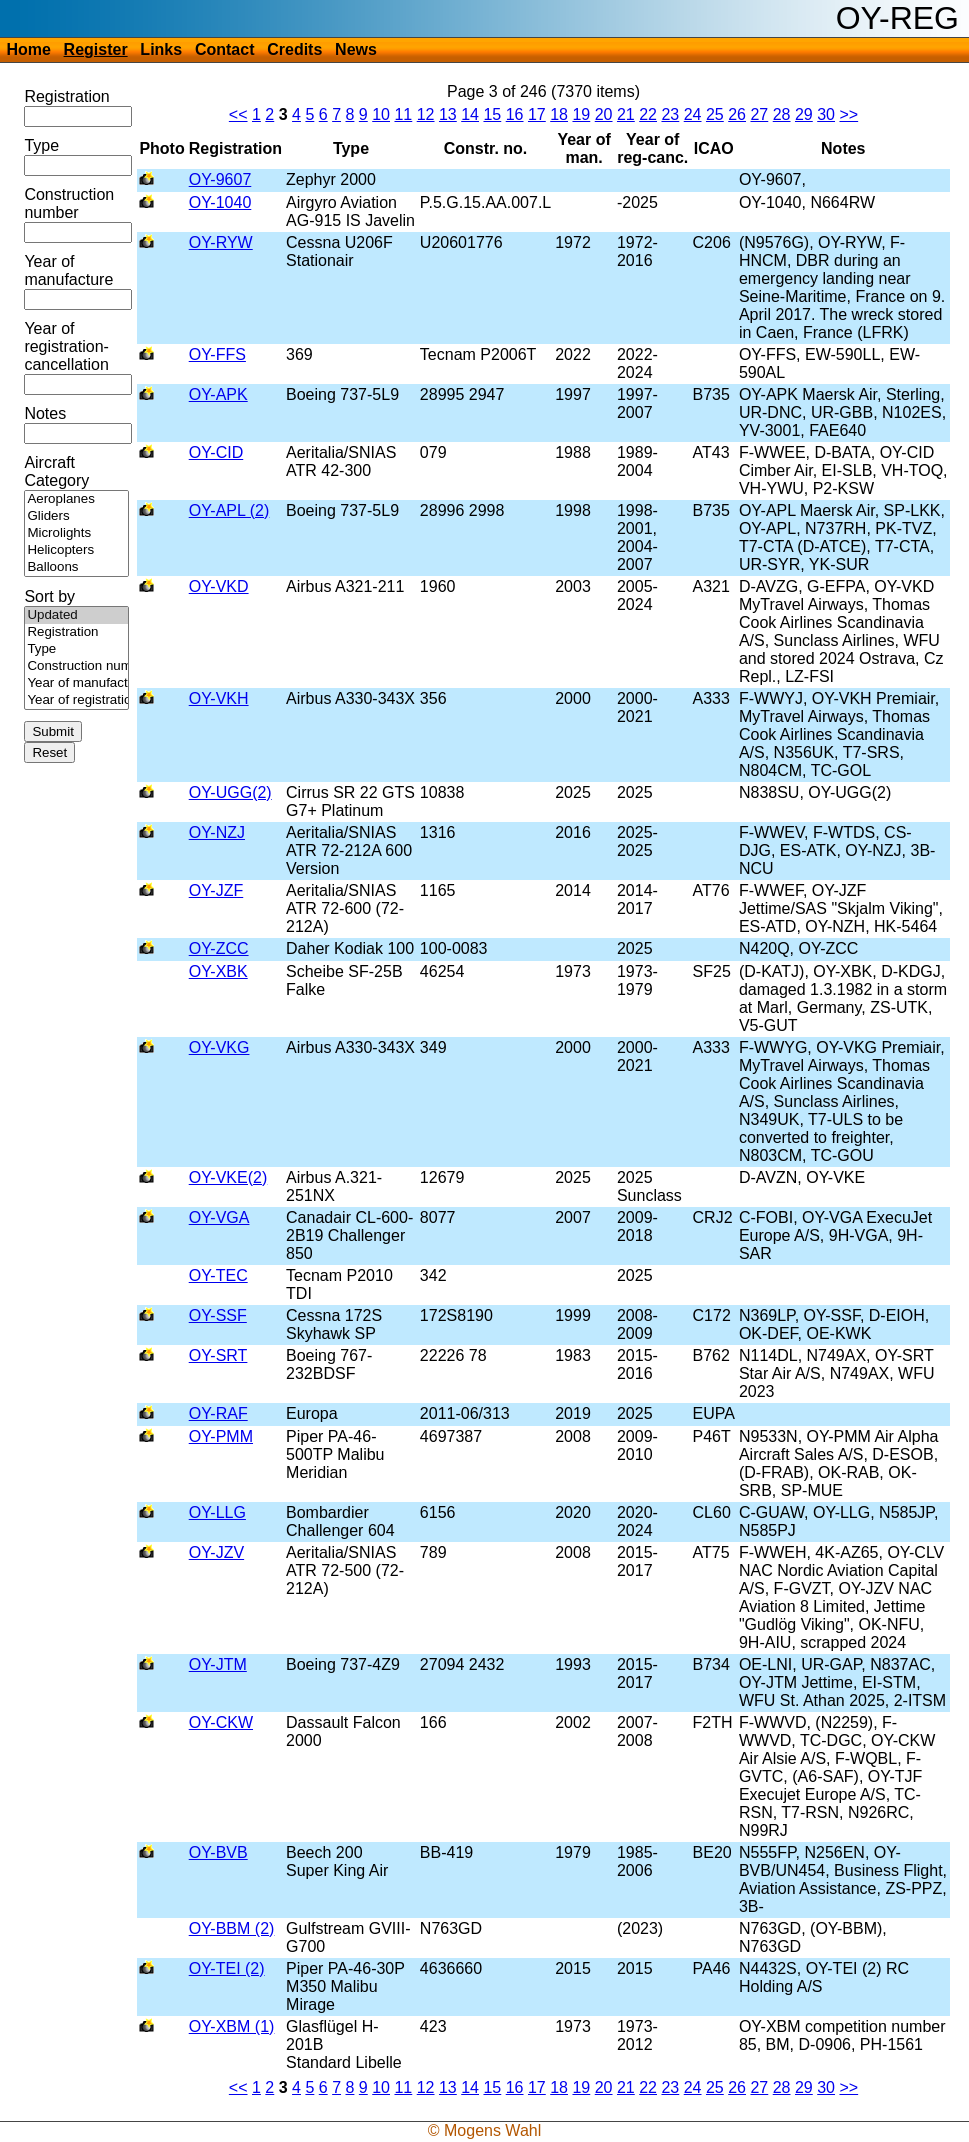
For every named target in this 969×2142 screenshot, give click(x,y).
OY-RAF (218, 1413)
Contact (225, 49)
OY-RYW (221, 242)
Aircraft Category (56, 471)
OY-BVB (218, 1852)
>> (848, 114)
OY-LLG (217, 1512)
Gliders (76, 516)
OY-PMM (221, 1436)
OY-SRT (218, 1355)
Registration (66, 96)
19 (581, 114)
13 (448, 114)
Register (96, 49)
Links (161, 49)
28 (782, 114)
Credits (294, 49)
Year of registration (76, 700)
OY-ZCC (219, 948)
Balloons (76, 567)
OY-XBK (218, 971)
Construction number (69, 203)
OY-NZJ (217, 832)
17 (537, 114)
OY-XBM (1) (232, 2026)
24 (693, 114)
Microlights (76, 533)
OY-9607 (220, 179)
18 (559, 114)
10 (381, 114)
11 (403, 114)
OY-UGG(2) (230, 792)
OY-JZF (216, 890)
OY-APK (218, 394)
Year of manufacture (68, 270)
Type (41, 145)
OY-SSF (218, 1315)
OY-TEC (218, 1275)
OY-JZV (216, 1552)
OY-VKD (219, 586)
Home (28, 49)
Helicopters (76, 550)
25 (715, 114)
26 (737, 114)
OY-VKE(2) (228, 1177)
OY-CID (216, 452)
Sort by (49, 596)
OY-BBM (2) (232, 1928)
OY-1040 (220, 202)
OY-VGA (219, 1217)
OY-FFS (217, 354)
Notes (45, 413)
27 (759, 114)
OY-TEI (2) (227, 1968)
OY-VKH (219, 698)
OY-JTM (218, 1664)
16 (515, 114)
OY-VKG (219, 1047)
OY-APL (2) (229, 510)
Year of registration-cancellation (66, 346)
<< (238, 114)
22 (648, 114)
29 (804, 114)
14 (470, 114)
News (356, 49)
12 (426, 114)
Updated (76, 615)
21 (626, 114)
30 (826, 114)
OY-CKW (221, 1722)
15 (492, 114)
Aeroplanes (76, 499)
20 (604, 114)
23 (670, 114)
